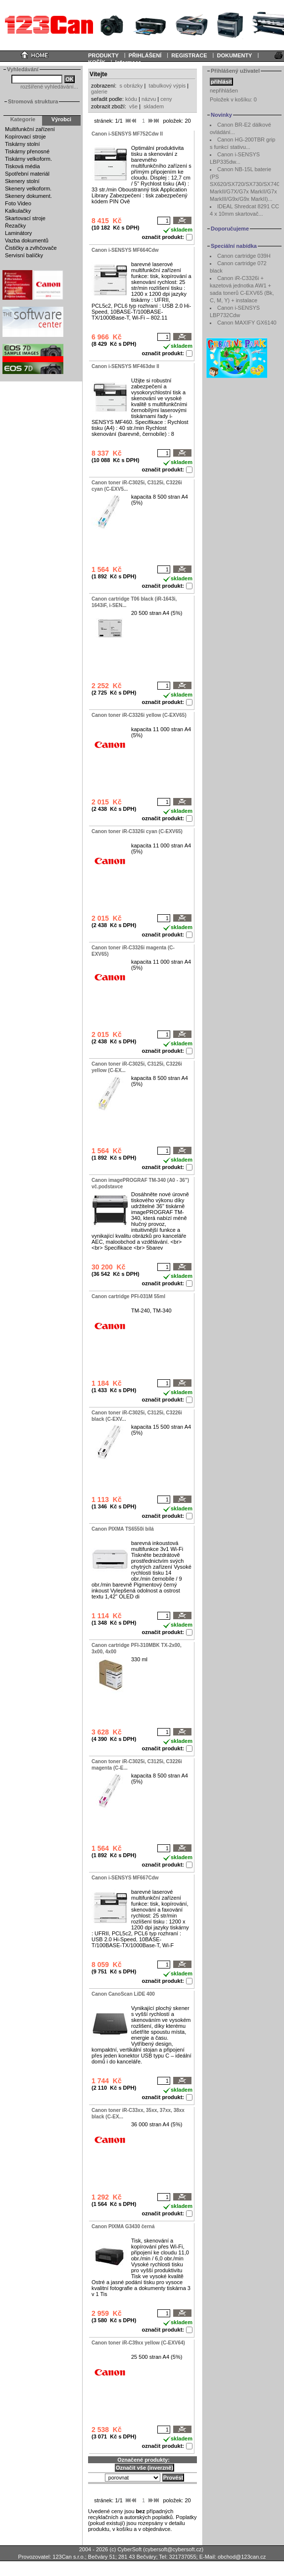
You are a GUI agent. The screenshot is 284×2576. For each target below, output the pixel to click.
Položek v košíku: (233, 99)
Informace (128, 62)
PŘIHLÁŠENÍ (145, 55)
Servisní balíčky (24, 255)
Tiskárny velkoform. (28, 159)
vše (133, 106)
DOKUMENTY (234, 55)
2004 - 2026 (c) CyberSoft (110, 2549)
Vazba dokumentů (26, 240)
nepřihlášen (224, 91)
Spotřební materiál (27, 174)
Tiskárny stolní (22, 144)
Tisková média (22, 166)
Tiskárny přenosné (27, 151)
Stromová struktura (33, 101)
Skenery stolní (22, 181)
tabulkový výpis (167, 86)
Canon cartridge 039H (244, 256)
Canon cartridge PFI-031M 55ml (128, 1296)
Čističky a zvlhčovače (31, 248)
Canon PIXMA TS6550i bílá (123, 1529)
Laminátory (18, 233)
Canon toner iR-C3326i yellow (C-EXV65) (139, 715)
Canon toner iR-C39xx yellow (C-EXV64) (138, 2342)
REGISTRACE (189, 55)
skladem (153, 106)
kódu (131, 99)
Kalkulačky (18, 211)
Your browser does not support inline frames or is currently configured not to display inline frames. (142, 24)
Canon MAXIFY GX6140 (247, 323)
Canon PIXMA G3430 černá (123, 2226)
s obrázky (130, 86)
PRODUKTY (103, 55)
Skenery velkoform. (28, 188)
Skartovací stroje (25, 218)
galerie (99, 91)
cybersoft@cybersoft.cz (173, 2549)
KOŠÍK (96, 62)
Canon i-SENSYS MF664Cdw (125, 250)
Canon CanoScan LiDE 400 (123, 1994)
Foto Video (18, 203)
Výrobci (61, 119)
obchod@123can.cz (242, 2557)
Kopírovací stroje (25, 137)
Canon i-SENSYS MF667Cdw (125, 1877)
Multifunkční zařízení (30, 129)
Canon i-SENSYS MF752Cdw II (127, 134)
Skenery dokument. (28, 196)
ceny (166, 99)
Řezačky (15, 226)
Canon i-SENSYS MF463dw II (125, 366)
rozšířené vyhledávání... (49, 87)
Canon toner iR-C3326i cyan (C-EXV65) (137, 831)
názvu (149, 99)
